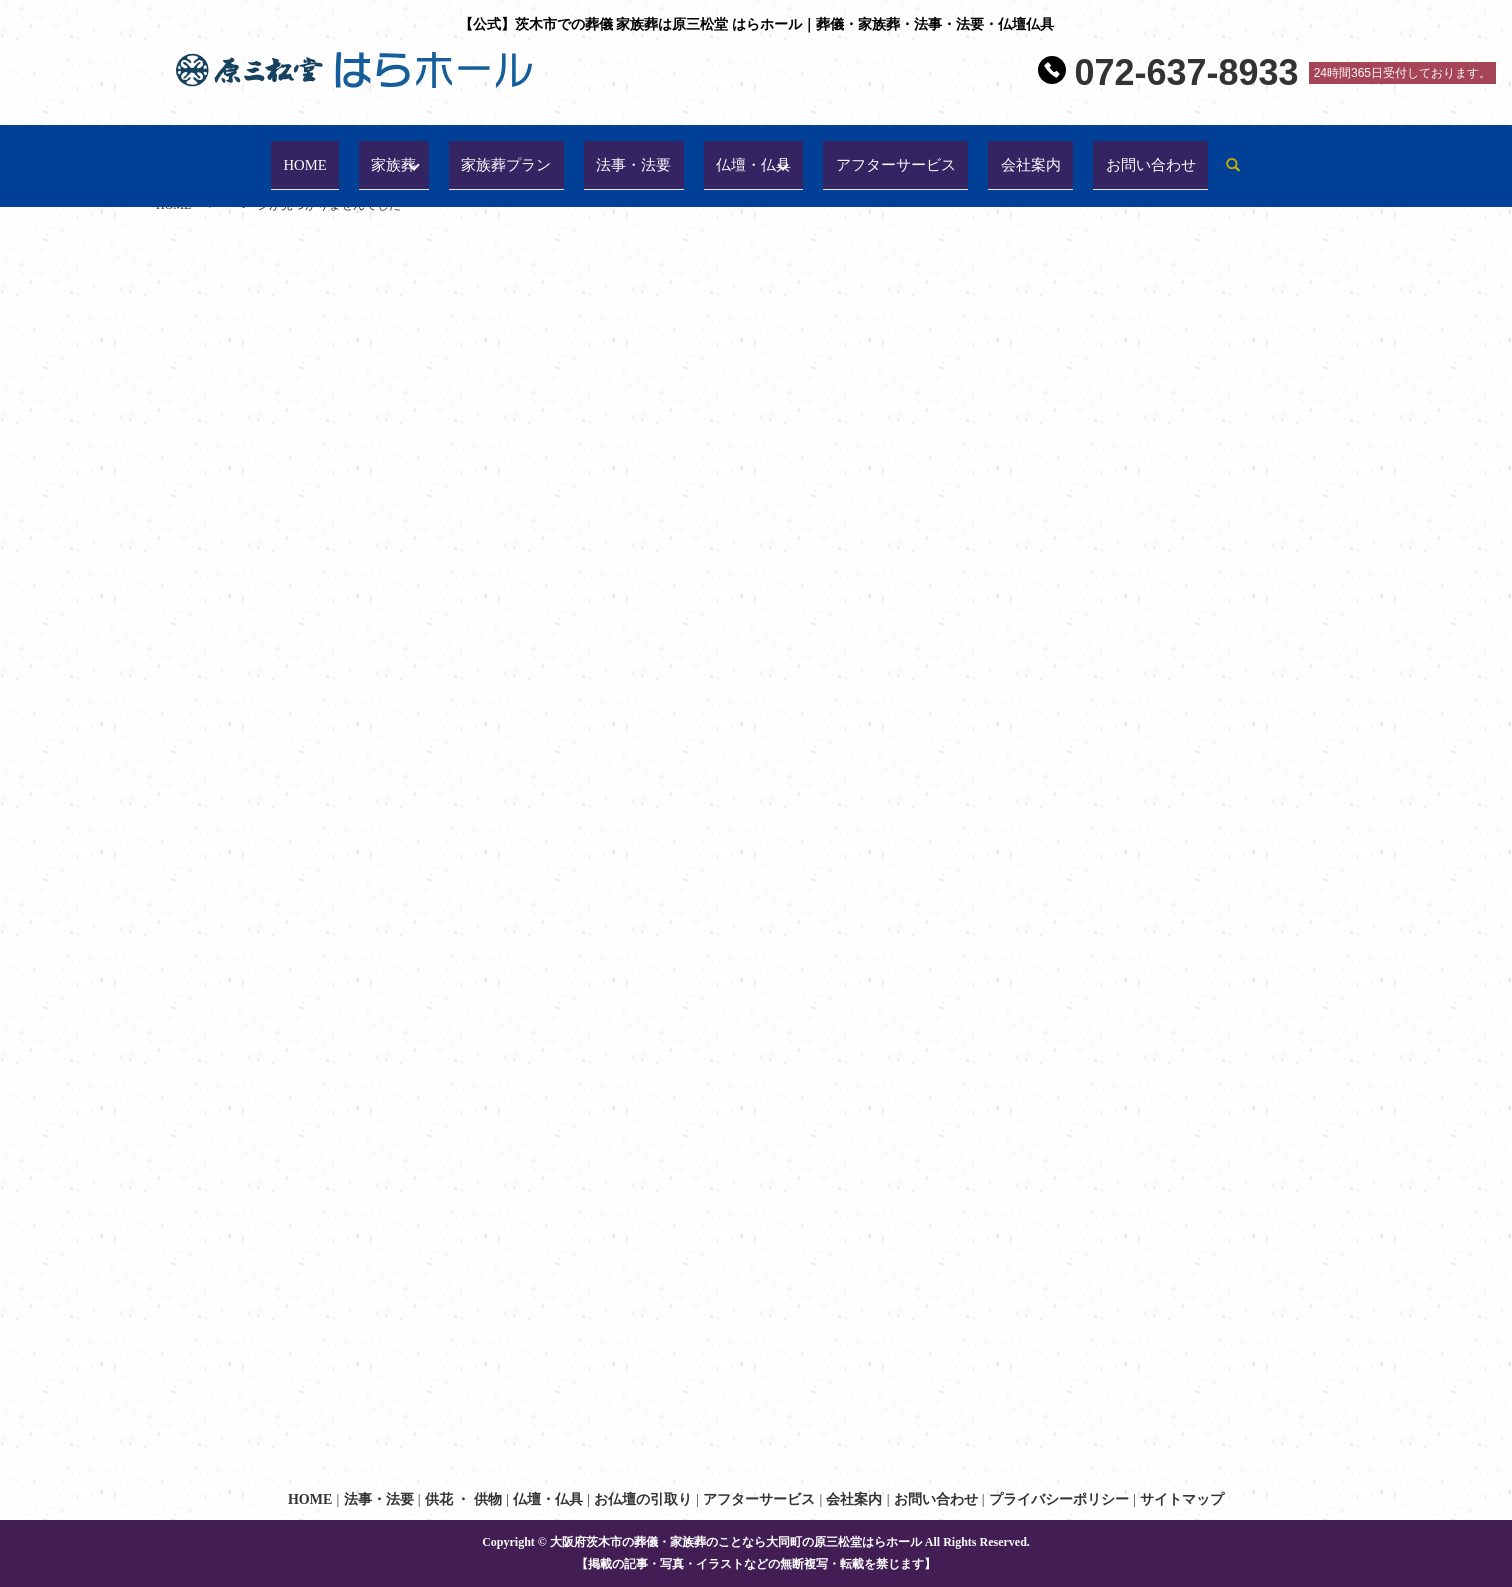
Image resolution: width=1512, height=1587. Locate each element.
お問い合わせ (1151, 156)
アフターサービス (891, 156)
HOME (299, 156)
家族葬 (381, 156)
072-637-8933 (1186, 73)
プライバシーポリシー (1059, 1499)
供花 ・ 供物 (463, 1499)
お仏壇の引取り (643, 1499)
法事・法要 (621, 156)
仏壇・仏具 (741, 156)
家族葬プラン (491, 156)
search (1236, 157)
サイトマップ (1182, 1499)
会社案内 (1031, 156)
